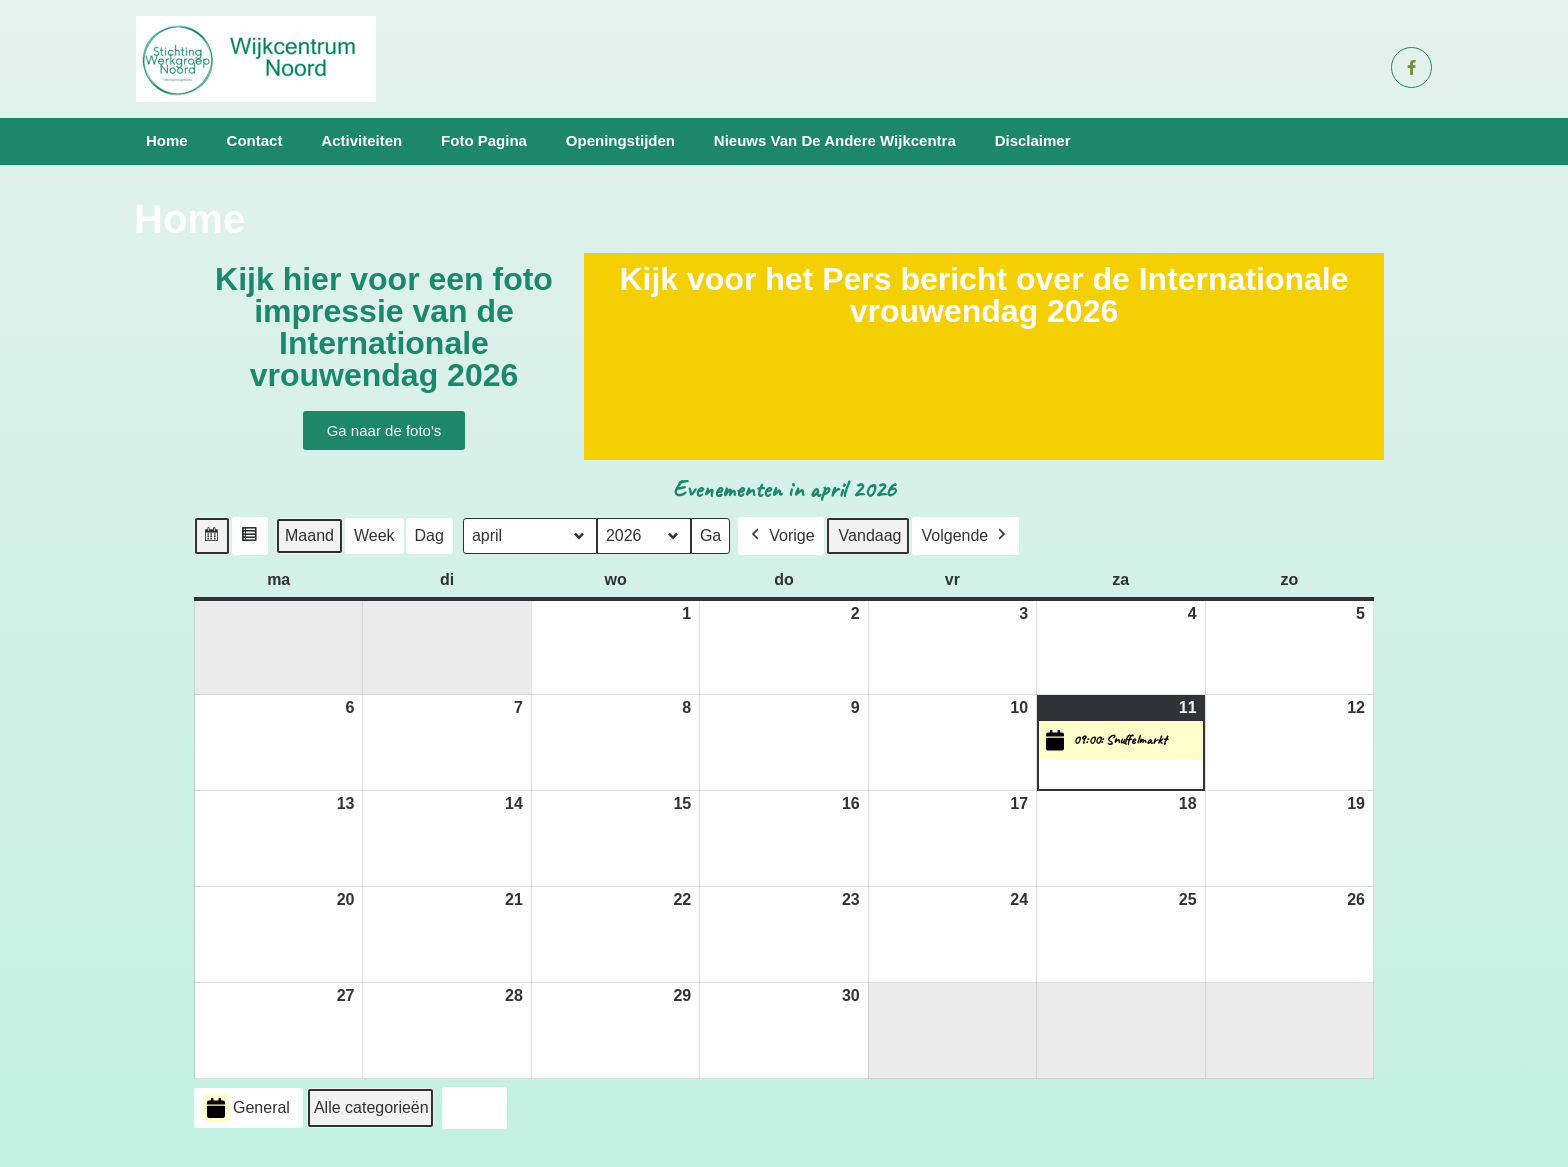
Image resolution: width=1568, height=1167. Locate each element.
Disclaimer (1033, 140)
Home (167, 140)
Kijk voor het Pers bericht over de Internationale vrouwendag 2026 (983, 295)
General (246, 1107)
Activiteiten (361, 140)
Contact (255, 140)
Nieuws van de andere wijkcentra (835, 140)
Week (374, 534)
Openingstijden (620, 140)
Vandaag (870, 534)
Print (474, 1111)
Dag (429, 534)
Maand (309, 534)
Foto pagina (484, 140)
